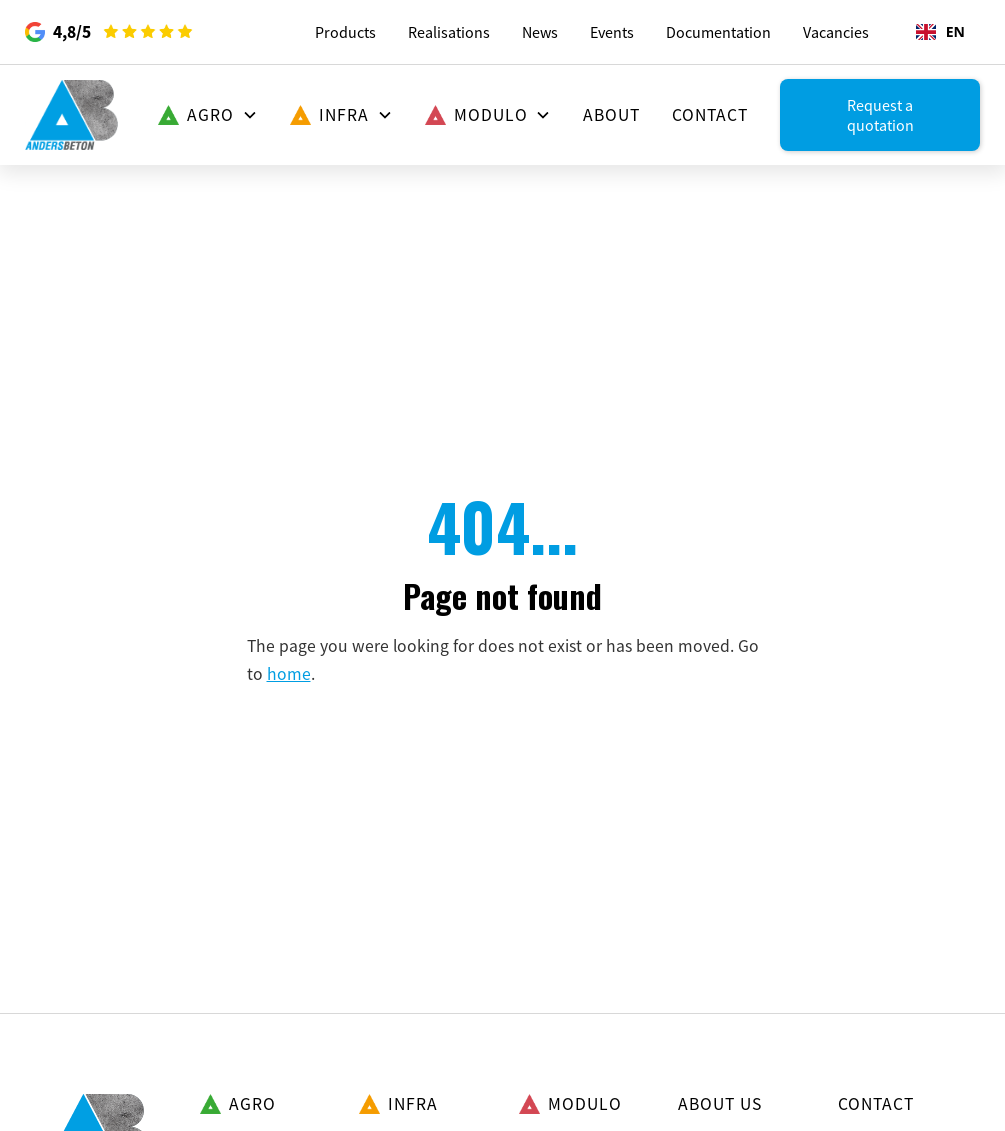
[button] (208, 115)
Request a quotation (880, 115)
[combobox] (940, 32)
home (289, 674)
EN (940, 31)
